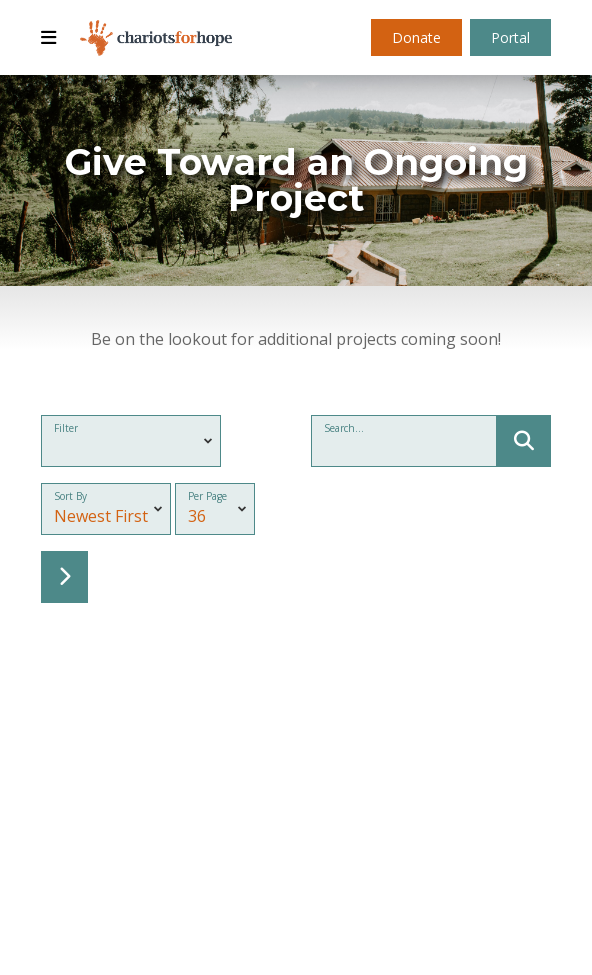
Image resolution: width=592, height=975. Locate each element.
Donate (416, 37)
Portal (510, 37)
